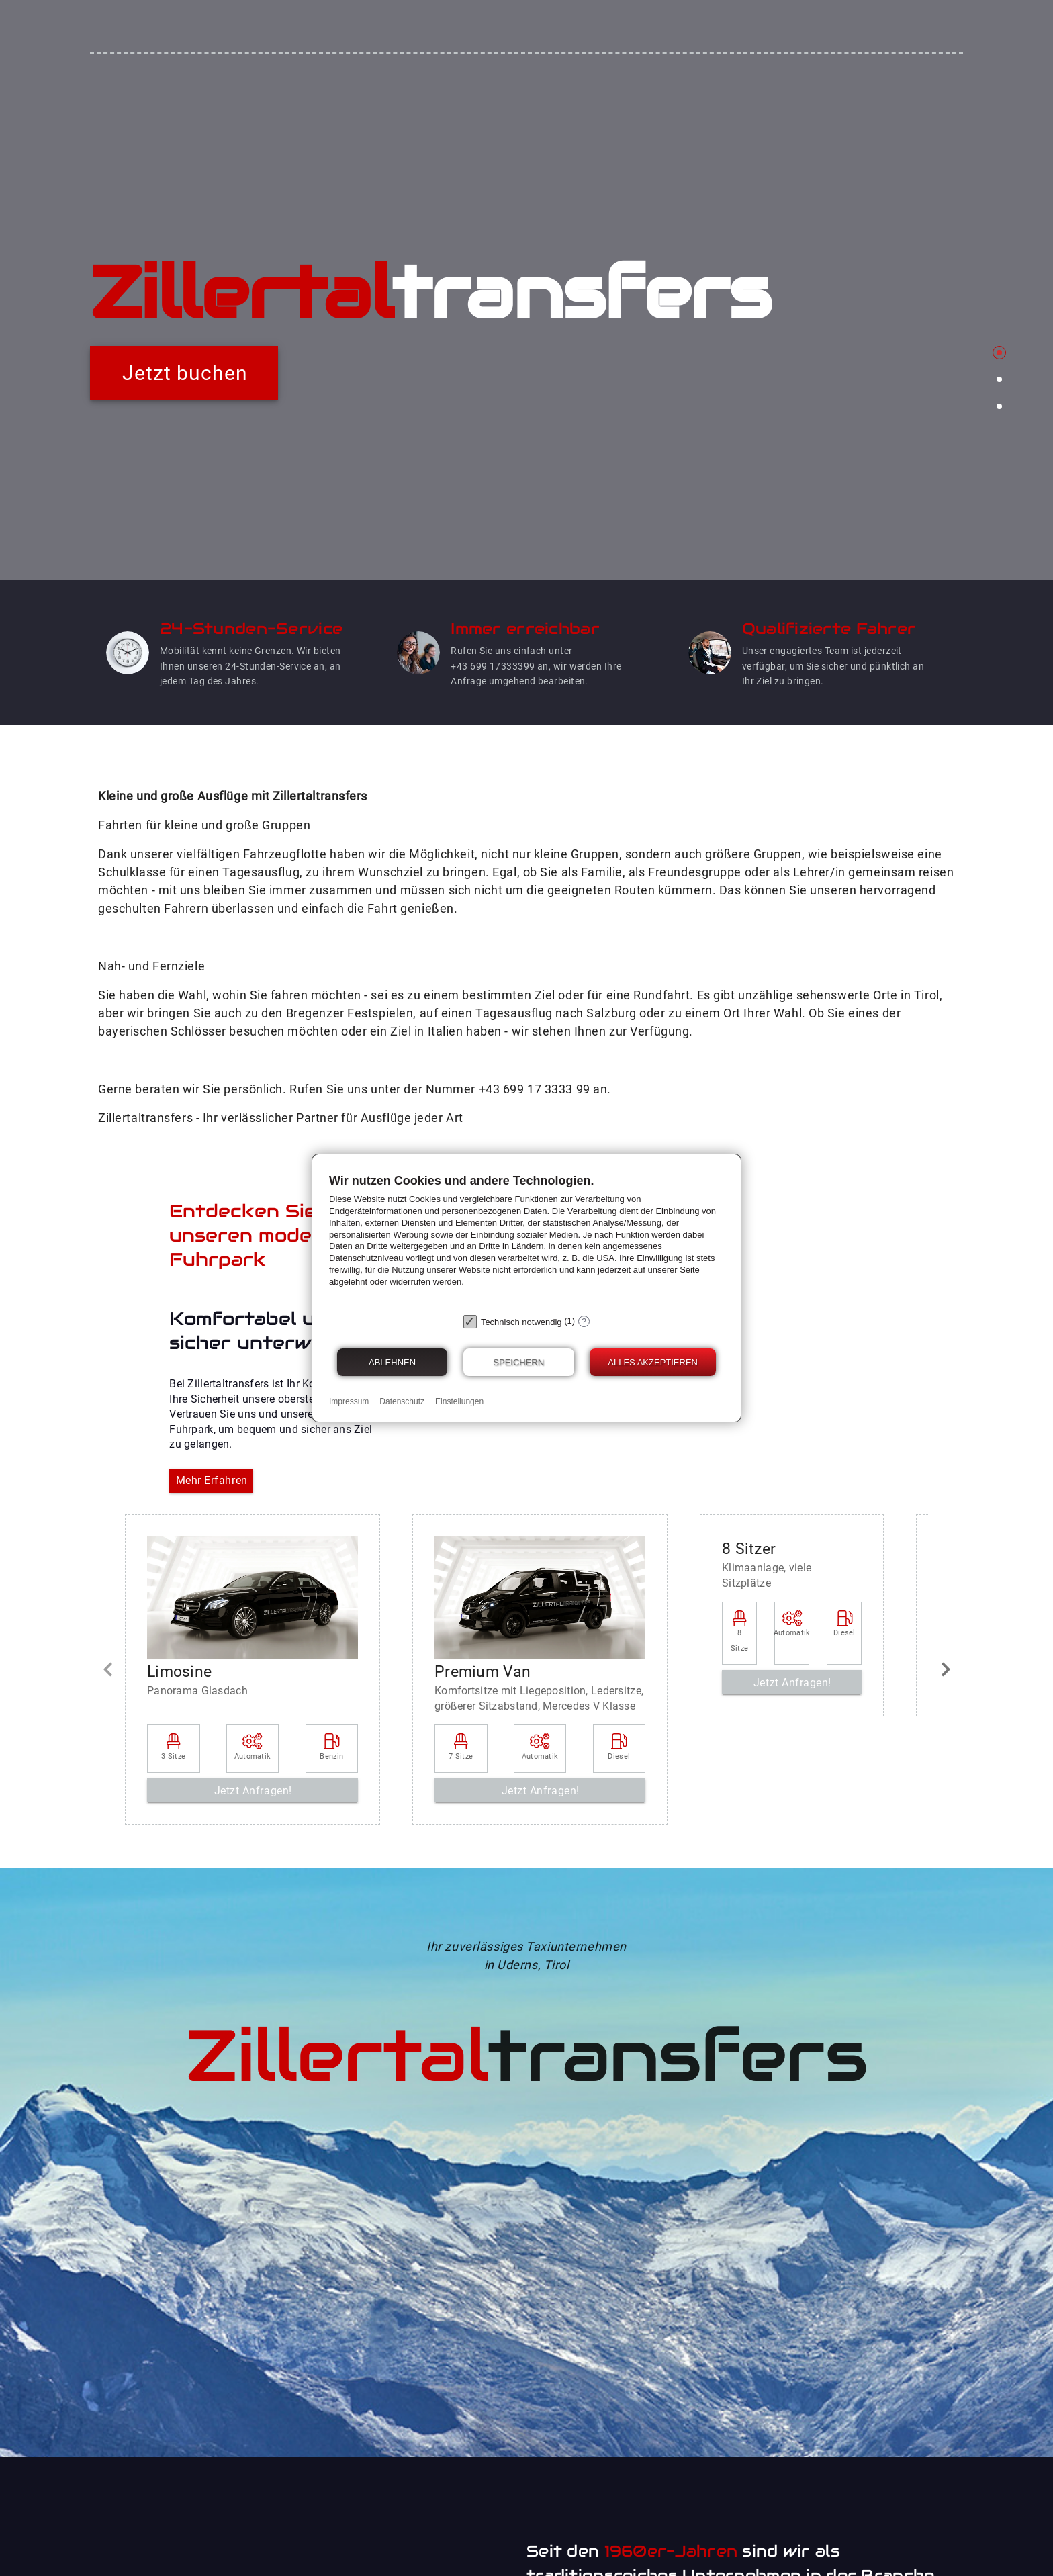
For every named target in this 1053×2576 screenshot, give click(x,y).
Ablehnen (392, 1362)
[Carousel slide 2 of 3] (999, 379)
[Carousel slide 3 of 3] (999, 406)
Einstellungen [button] (459, 1401)
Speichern (518, 1362)
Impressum (349, 1401)
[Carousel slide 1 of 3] (999, 352)
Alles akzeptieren (653, 1362)
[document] (526, 1240)
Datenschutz (401, 1401)
